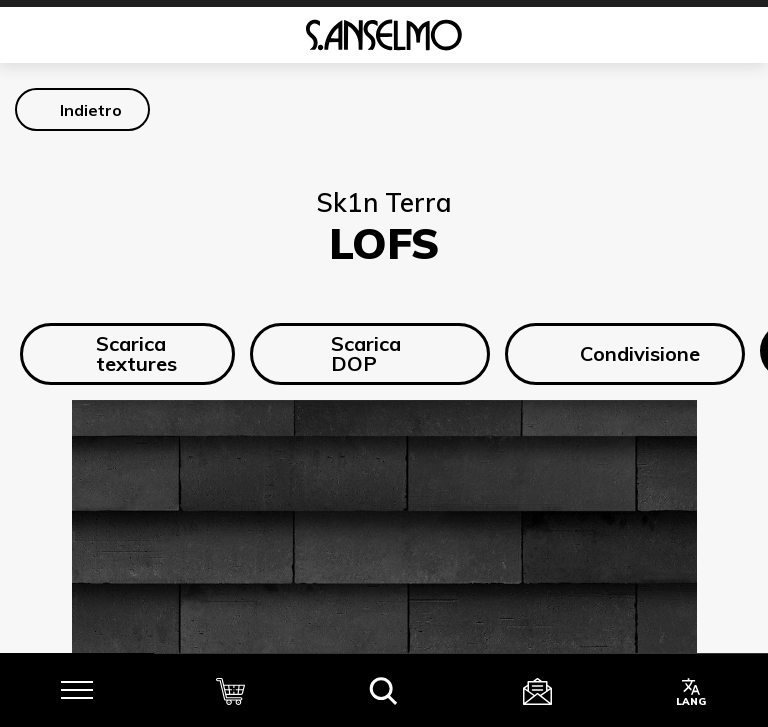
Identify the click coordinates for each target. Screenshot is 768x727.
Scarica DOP (348, 353)
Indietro (91, 110)
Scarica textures (121, 353)
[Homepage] (384, 35)
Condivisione (625, 354)
